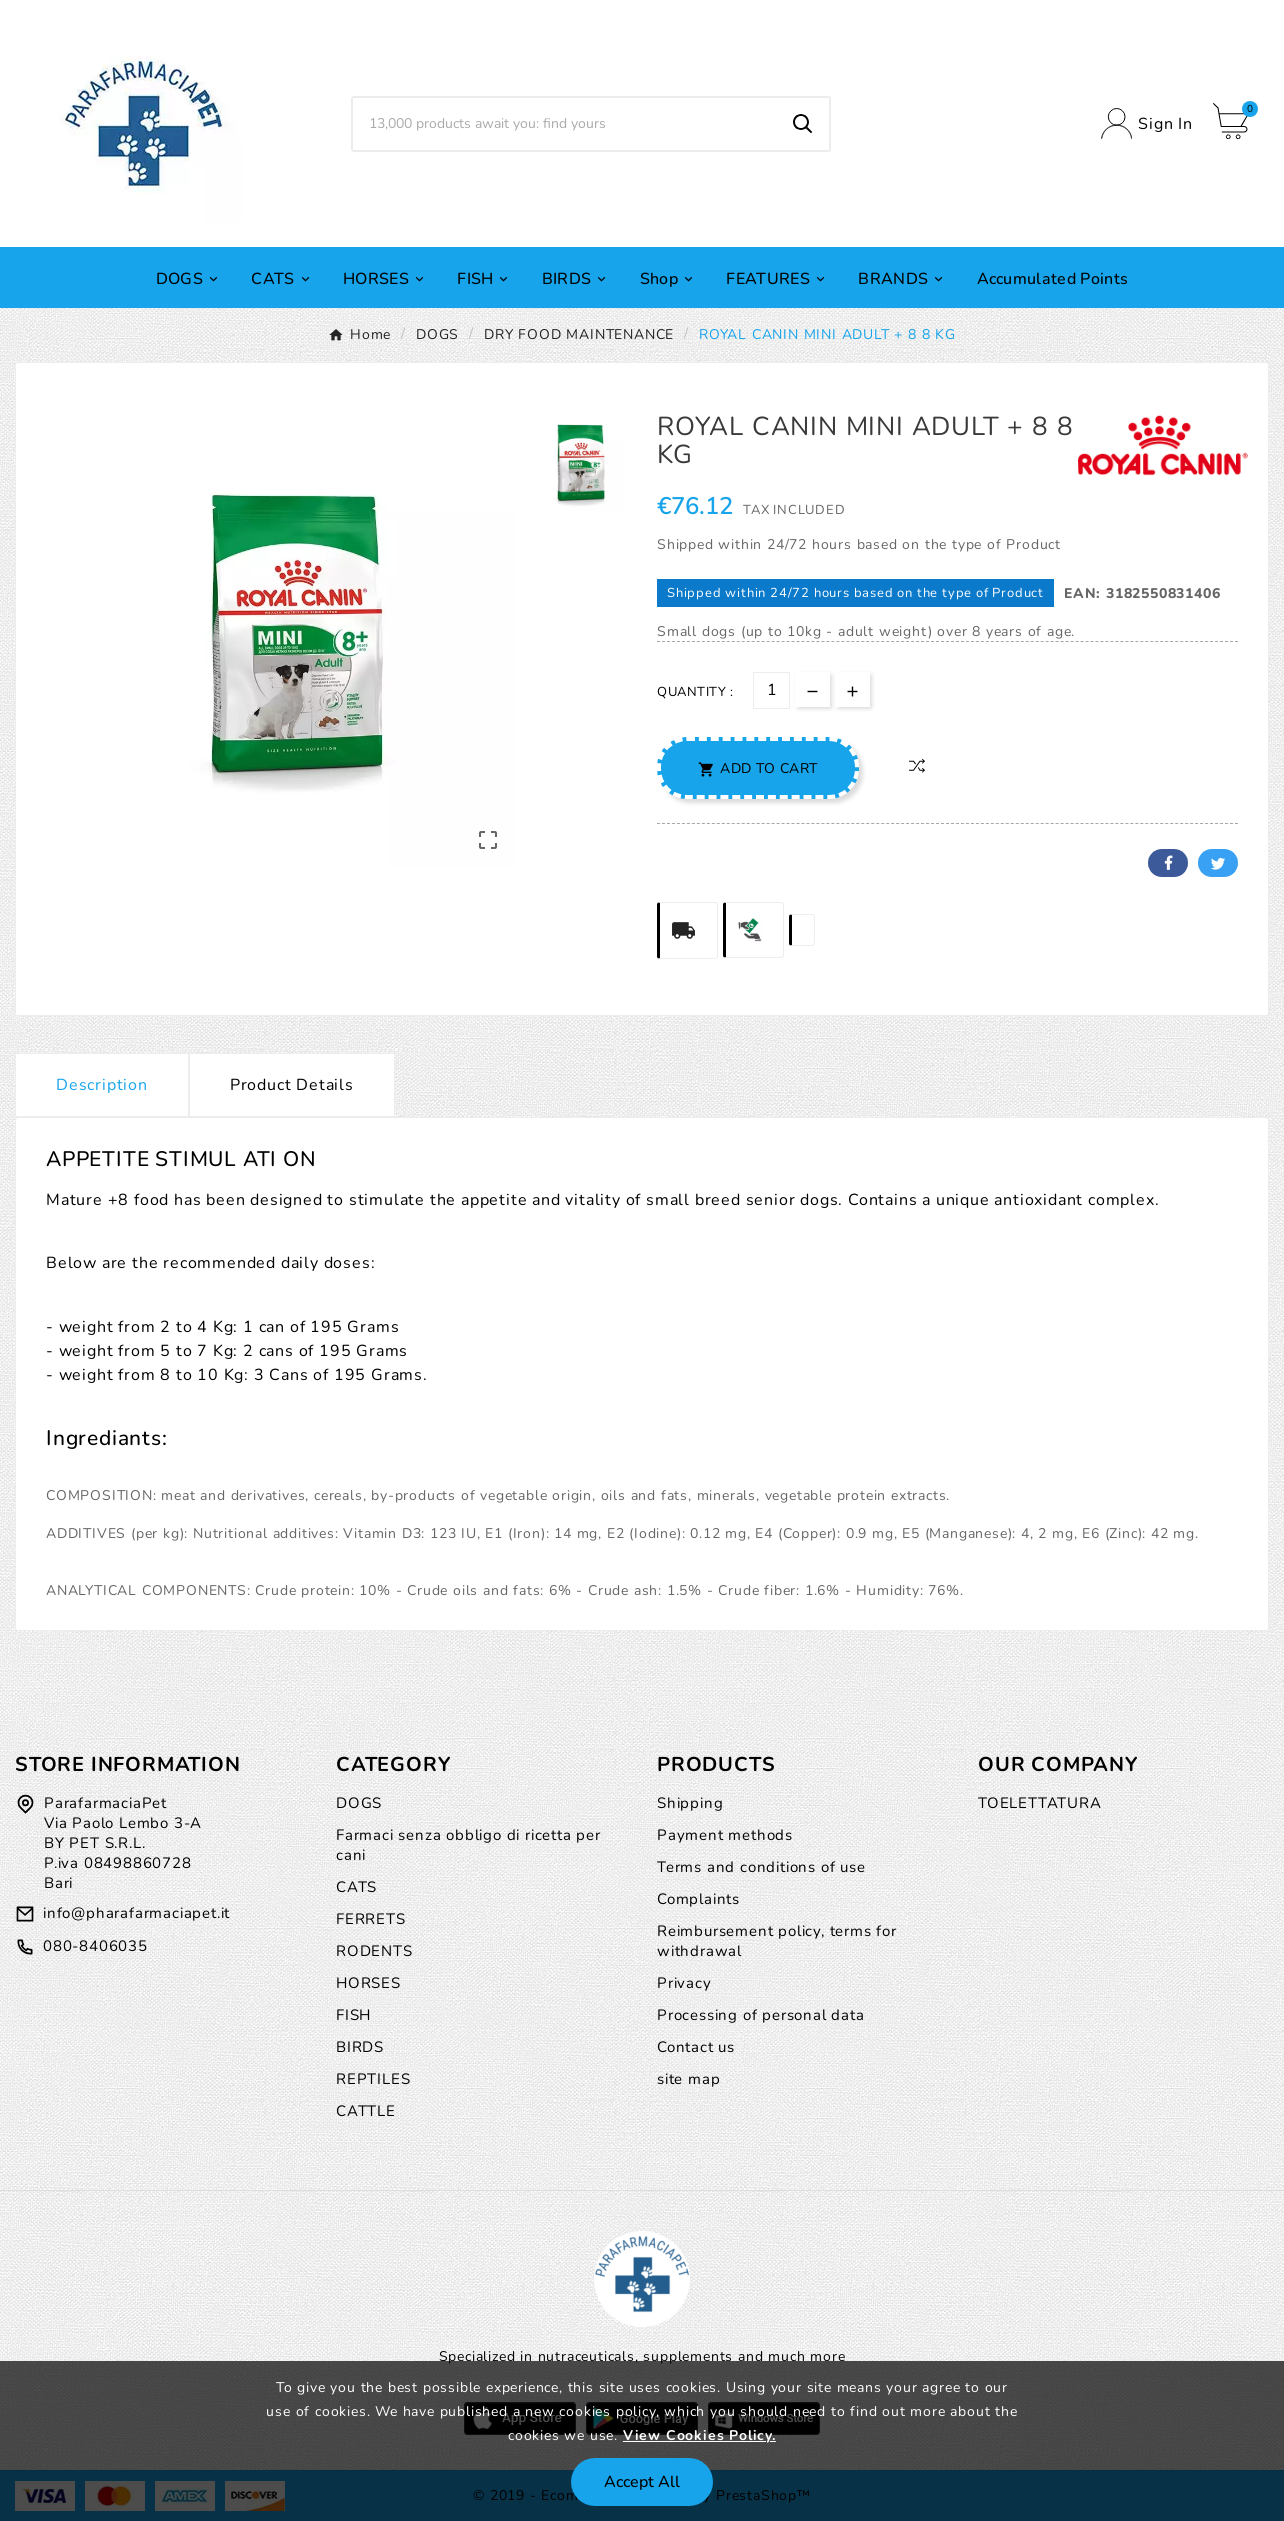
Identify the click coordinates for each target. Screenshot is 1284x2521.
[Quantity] (771, 690)
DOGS (359, 1803)
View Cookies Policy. (699, 2435)
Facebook (1168, 863)
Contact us (696, 2047)
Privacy (684, 1983)
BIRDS (360, 2047)
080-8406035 (95, 1946)
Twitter (1218, 863)
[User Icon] (1147, 123)
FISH (353, 2015)
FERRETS (371, 1919)
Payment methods (725, 1835)
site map (688, 2079)
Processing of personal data (761, 2015)
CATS (356, 1887)
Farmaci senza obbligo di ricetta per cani (468, 1845)
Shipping (690, 1803)
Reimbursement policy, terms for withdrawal (777, 1941)
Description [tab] (102, 1085)
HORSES (368, 1983)
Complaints (698, 1899)
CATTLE (366, 2111)
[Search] (565, 124)
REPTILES (373, 2079)
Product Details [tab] (292, 1085)
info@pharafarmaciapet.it (136, 1913)
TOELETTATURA (1040, 1803)
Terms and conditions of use (761, 1867)
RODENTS (374, 1951)
